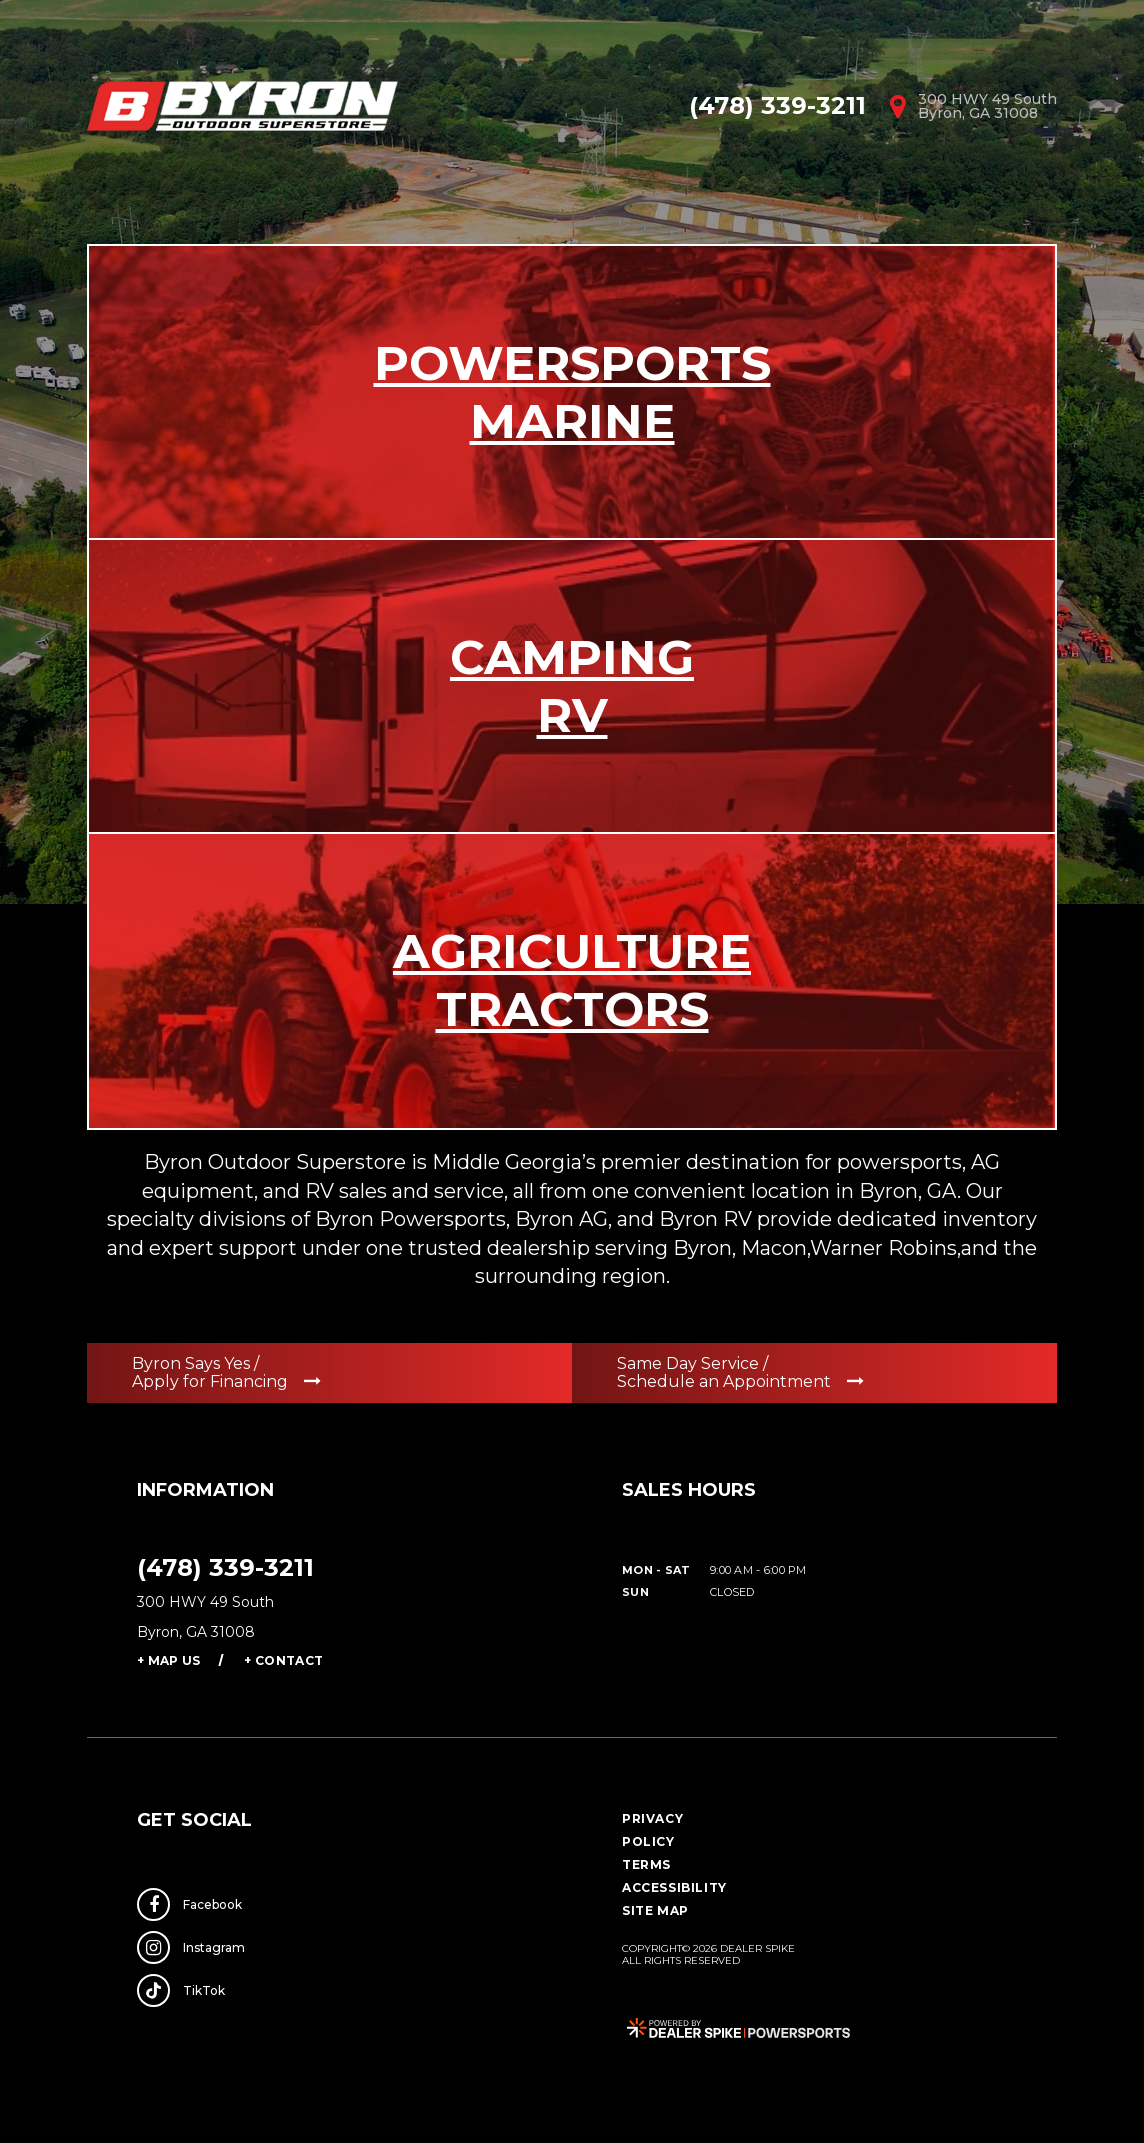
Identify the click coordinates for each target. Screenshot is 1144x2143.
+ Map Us (168, 1660)
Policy (648, 1841)
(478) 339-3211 (225, 1567)
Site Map (655, 1910)
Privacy (652, 1818)
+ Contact (283, 1660)
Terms (646, 1864)
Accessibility (674, 1887)
